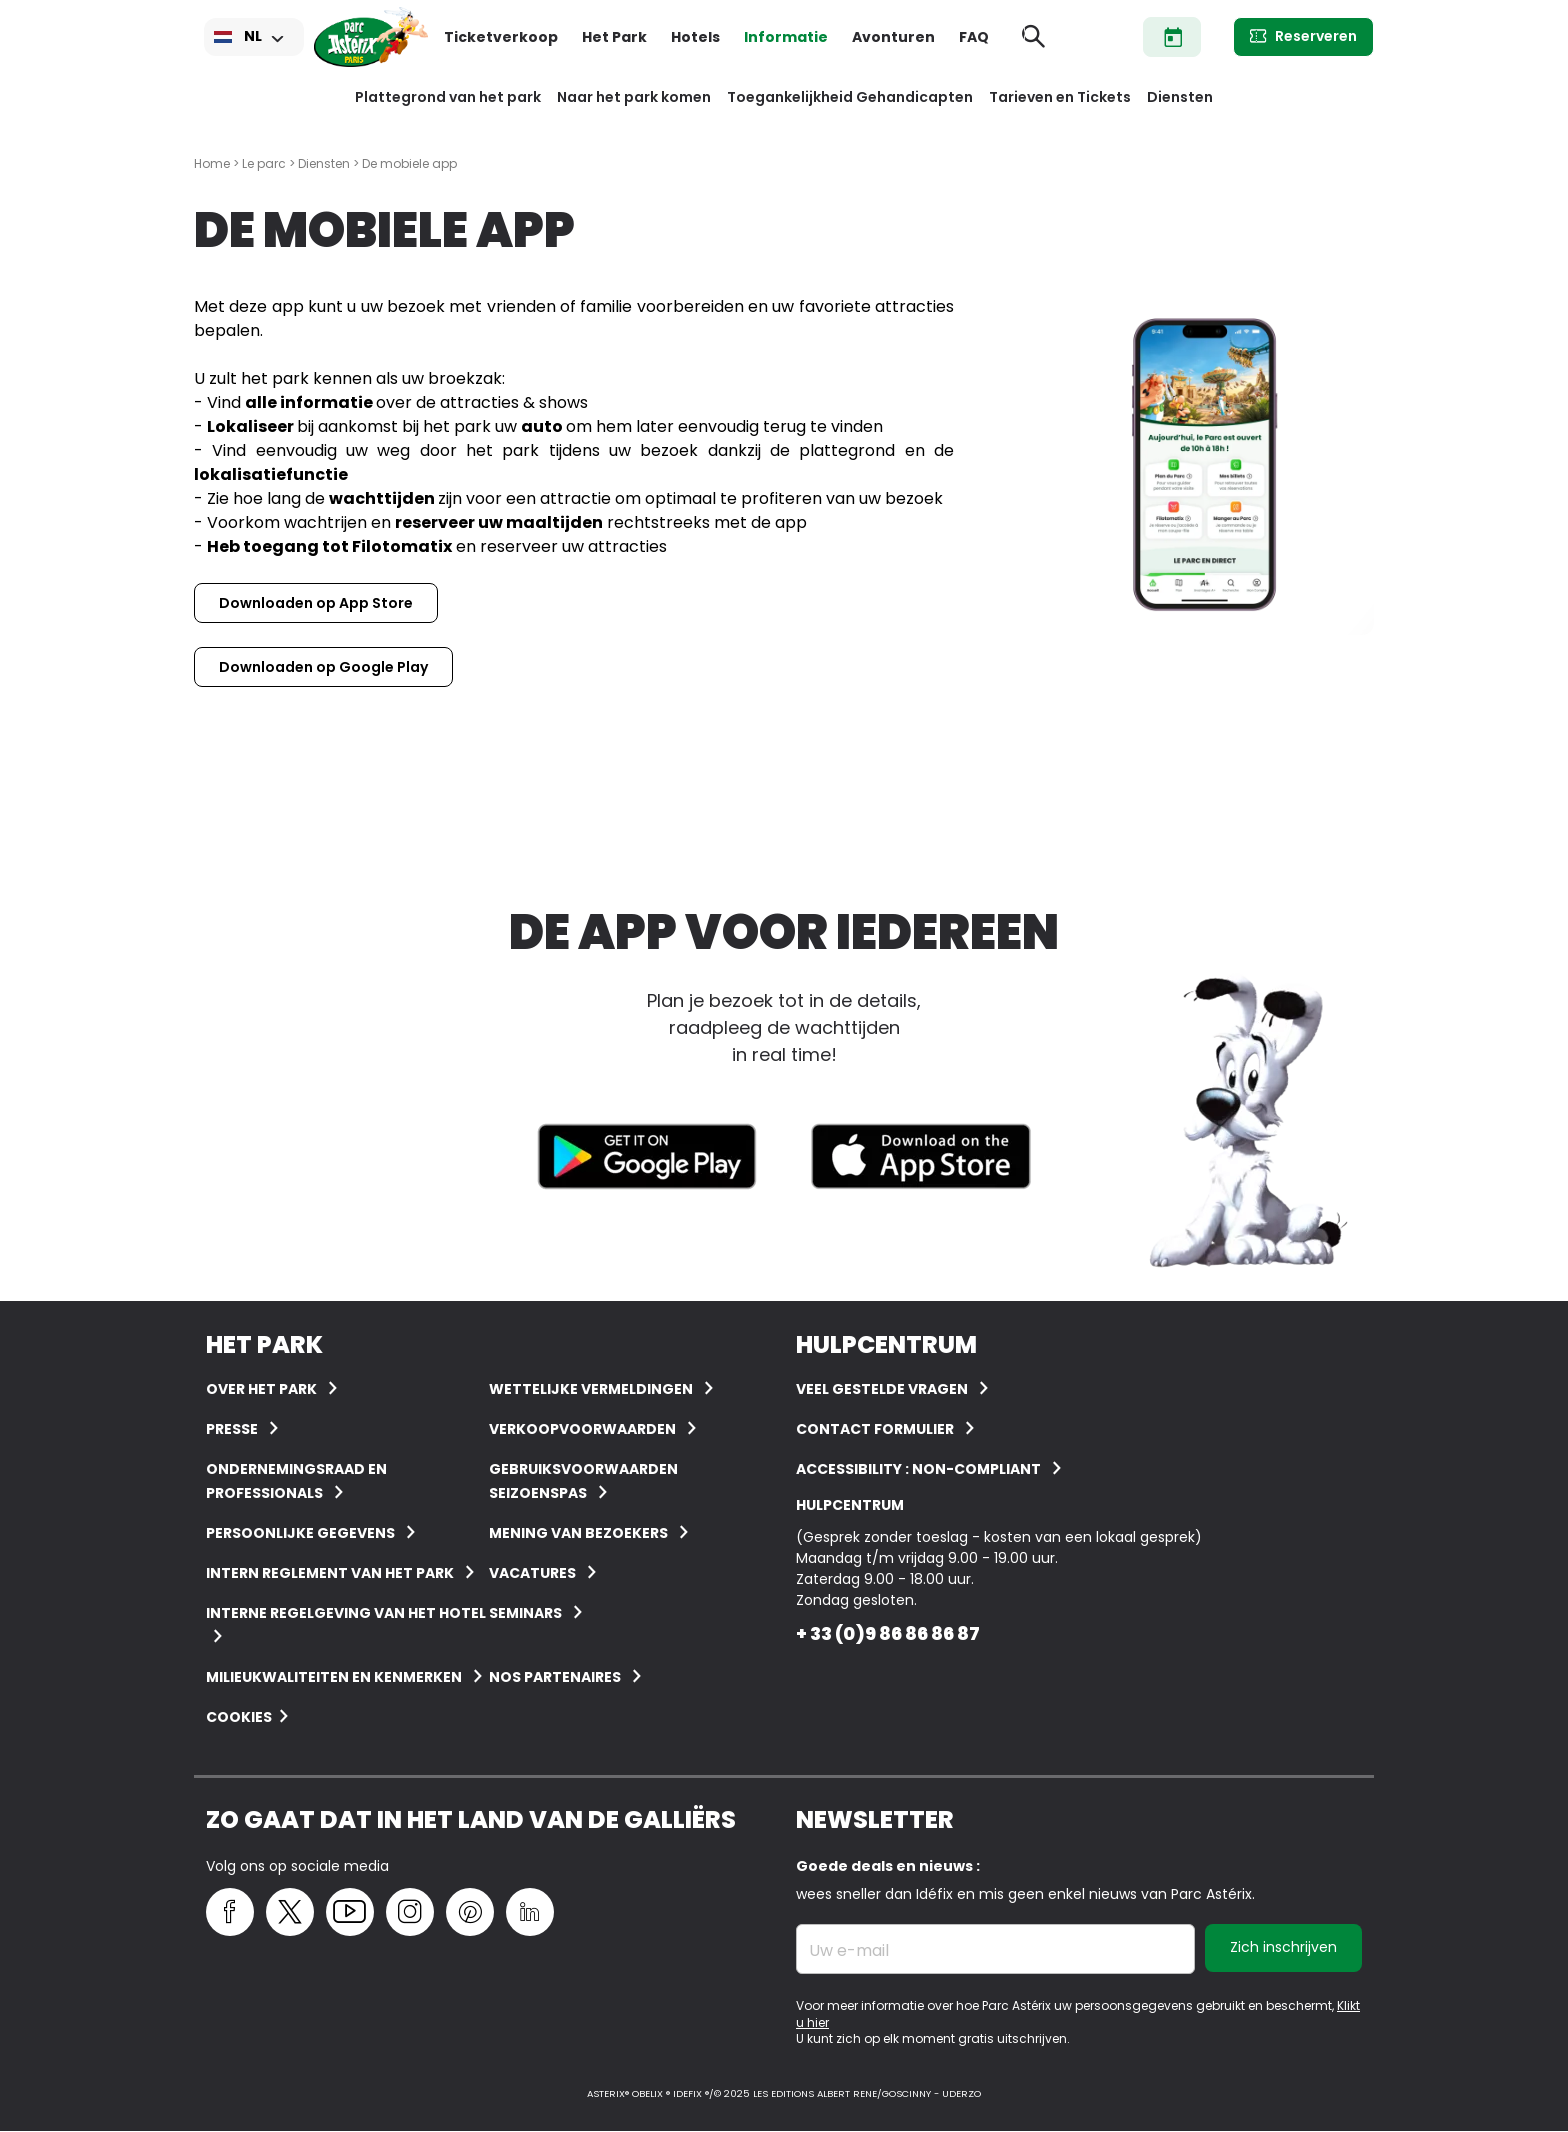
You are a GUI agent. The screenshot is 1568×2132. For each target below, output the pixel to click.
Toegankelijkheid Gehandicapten (850, 97)
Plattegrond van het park (448, 97)
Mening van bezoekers (578, 1533)
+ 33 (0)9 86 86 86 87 (888, 1633)
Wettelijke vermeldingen (591, 1389)
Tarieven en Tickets (1060, 97)
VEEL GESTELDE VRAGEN (882, 1389)
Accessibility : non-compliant (918, 1469)
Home (212, 163)
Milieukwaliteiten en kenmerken (334, 1677)
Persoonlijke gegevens (300, 1533)
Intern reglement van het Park (330, 1573)
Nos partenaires (555, 1677)
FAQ (974, 37)
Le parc (264, 163)
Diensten (1180, 97)
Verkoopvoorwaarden (582, 1429)
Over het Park (261, 1389)
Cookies (239, 1717)
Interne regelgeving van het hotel (346, 1613)
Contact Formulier (875, 1429)
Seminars (525, 1613)
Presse (232, 1429)
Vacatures (532, 1573)
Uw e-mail (849, 1951)
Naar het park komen (634, 97)
